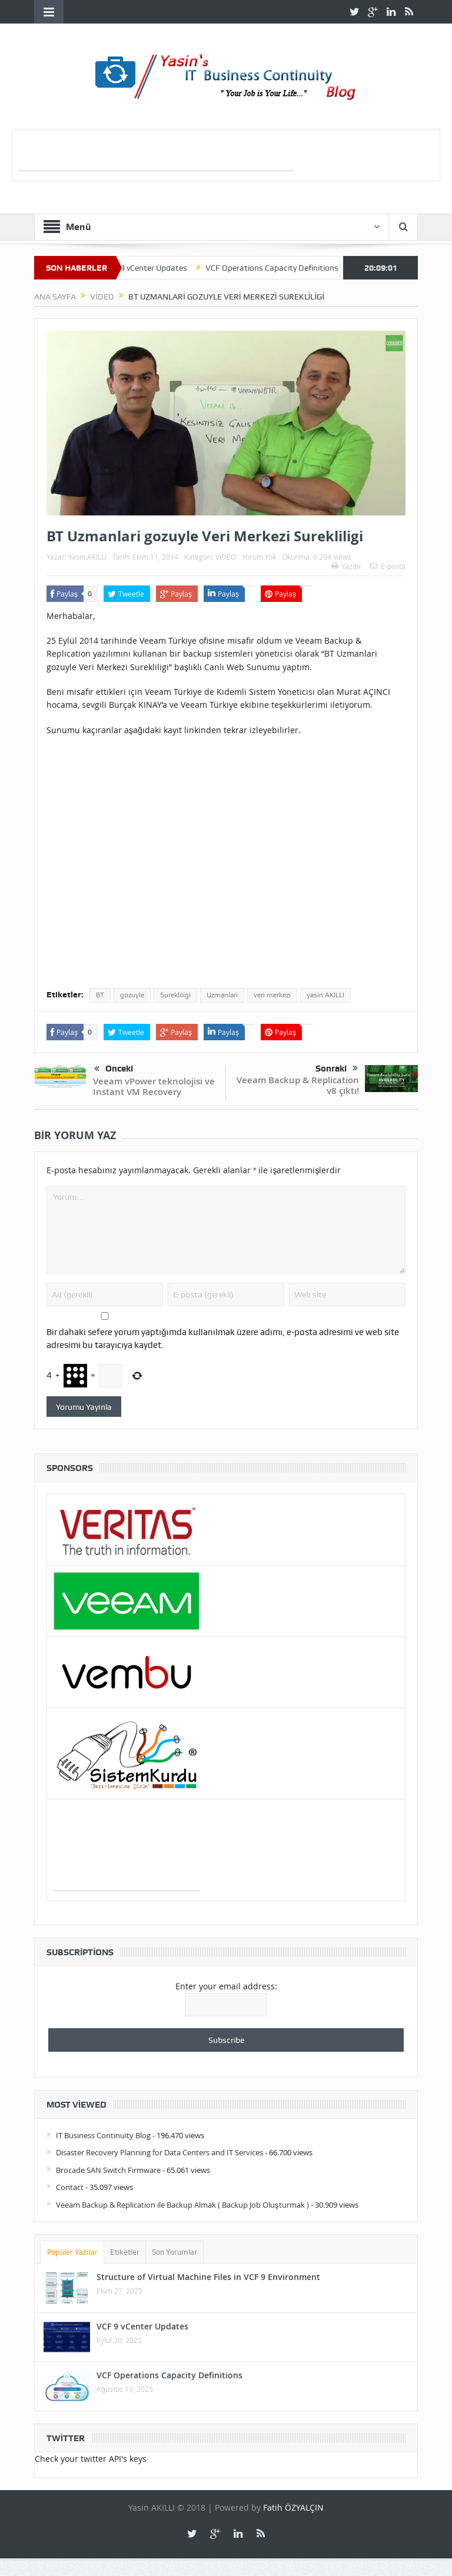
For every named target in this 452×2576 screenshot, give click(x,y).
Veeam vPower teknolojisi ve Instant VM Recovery (154, 1086)
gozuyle (132, 995)
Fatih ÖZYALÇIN (293, 2507)
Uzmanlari (222, 995)
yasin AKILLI (325, 995)
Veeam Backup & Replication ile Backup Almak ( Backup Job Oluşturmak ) (182, 2204)
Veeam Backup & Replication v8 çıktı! (298, 1085)
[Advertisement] (156, 153)
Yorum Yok (259, 556)
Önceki (113, 1069)
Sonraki (336, 1068)
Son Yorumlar (174, 2252)
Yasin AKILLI (87, 556)
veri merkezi (272, 995)
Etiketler (124, 2252)
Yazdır (346, 566)
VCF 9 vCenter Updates (160, 267)
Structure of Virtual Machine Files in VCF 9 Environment (208, 2276)
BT (100, 995)
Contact (70, 2187)
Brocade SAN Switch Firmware (108, 2170)
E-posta (388, 566)
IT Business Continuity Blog (103, 2135)
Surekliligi (175, 995)
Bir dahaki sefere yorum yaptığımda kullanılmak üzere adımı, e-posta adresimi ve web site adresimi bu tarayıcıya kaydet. (222, 1338)
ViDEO (225, 556)
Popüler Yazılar (72, 2252)
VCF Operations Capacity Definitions (287, 267)
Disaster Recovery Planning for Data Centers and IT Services (159, 2152)
